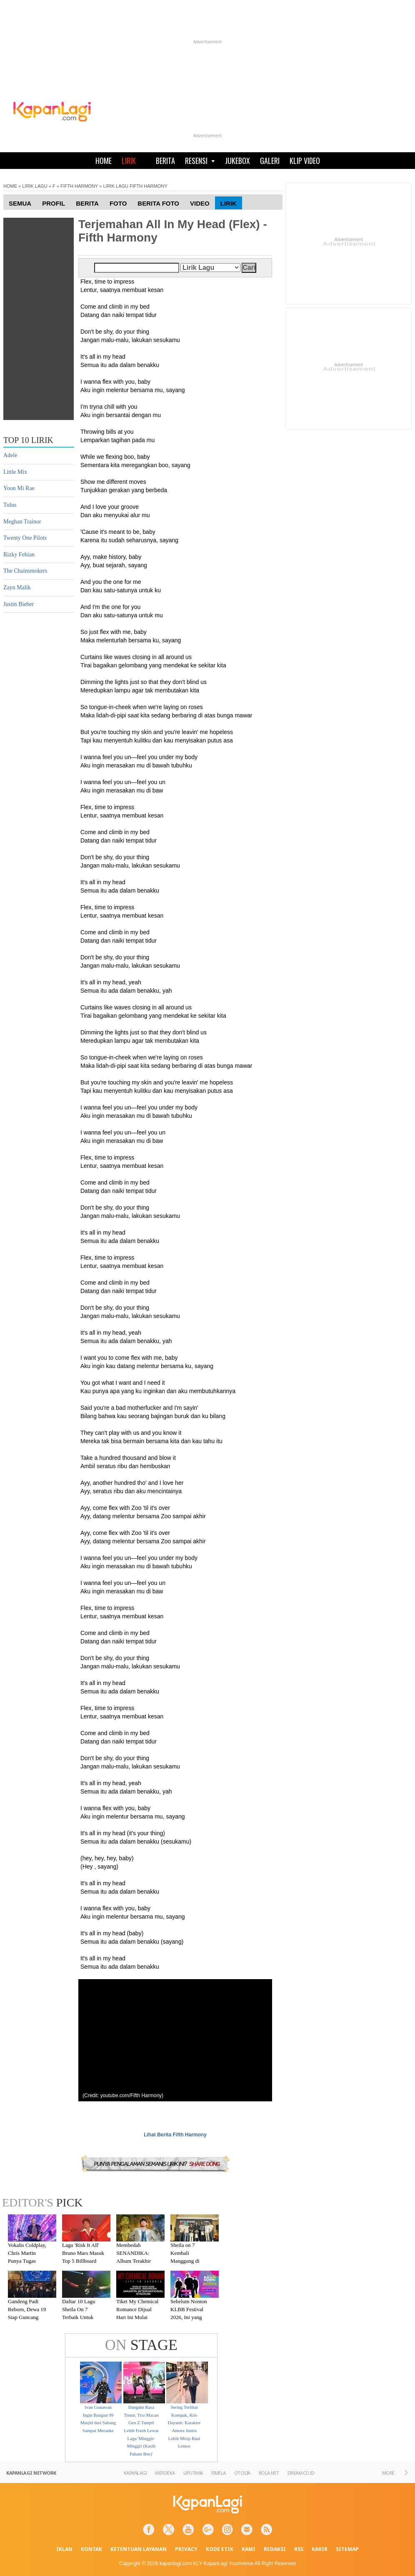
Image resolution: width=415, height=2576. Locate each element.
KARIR (320, 2549)
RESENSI (200, 160)
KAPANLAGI (135, 2473)
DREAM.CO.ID (301, 2473)
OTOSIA (242, 2473)
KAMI (248, 2549)
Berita (87, 203)
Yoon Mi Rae (19, 488)
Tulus (9, 505)
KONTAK (91, 2549)
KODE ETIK (219, 2549)
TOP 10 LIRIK (28, 440)
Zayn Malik (17, 587)
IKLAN (64, 2549)
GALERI (270, 160)
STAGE (141, 2345)
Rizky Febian (19, 554)
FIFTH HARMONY (79, 186)
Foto (118, 203)
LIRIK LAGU (35, 186)
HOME (103, 160)
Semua (20, 203)
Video (200, 203)
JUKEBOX (237, 160)
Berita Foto (158, 203)
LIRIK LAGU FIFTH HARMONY (135, 186)
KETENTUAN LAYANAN (138, 2549)
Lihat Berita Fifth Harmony (175, 2135)
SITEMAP (347, 2549)
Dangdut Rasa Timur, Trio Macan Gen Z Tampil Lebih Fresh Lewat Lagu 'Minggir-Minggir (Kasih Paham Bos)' (141, 2430)
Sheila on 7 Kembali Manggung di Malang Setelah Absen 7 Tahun (187, 2260)
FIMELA (218, 2473)
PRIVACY (186, 2549)
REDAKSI (275, 2549)
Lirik (228, 203)
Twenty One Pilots (25, 538)
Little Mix (15, 472)
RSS (298, 2549)
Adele (10, 455)
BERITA (165, 160)
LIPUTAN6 (193, 2473)
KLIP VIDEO (305, 160)
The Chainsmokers (25, 571)
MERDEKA (165, 2473)
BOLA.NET (269, 2473)
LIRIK (129, 160)
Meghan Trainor (22, 521)
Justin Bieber (18, 604)
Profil (53, 203)
